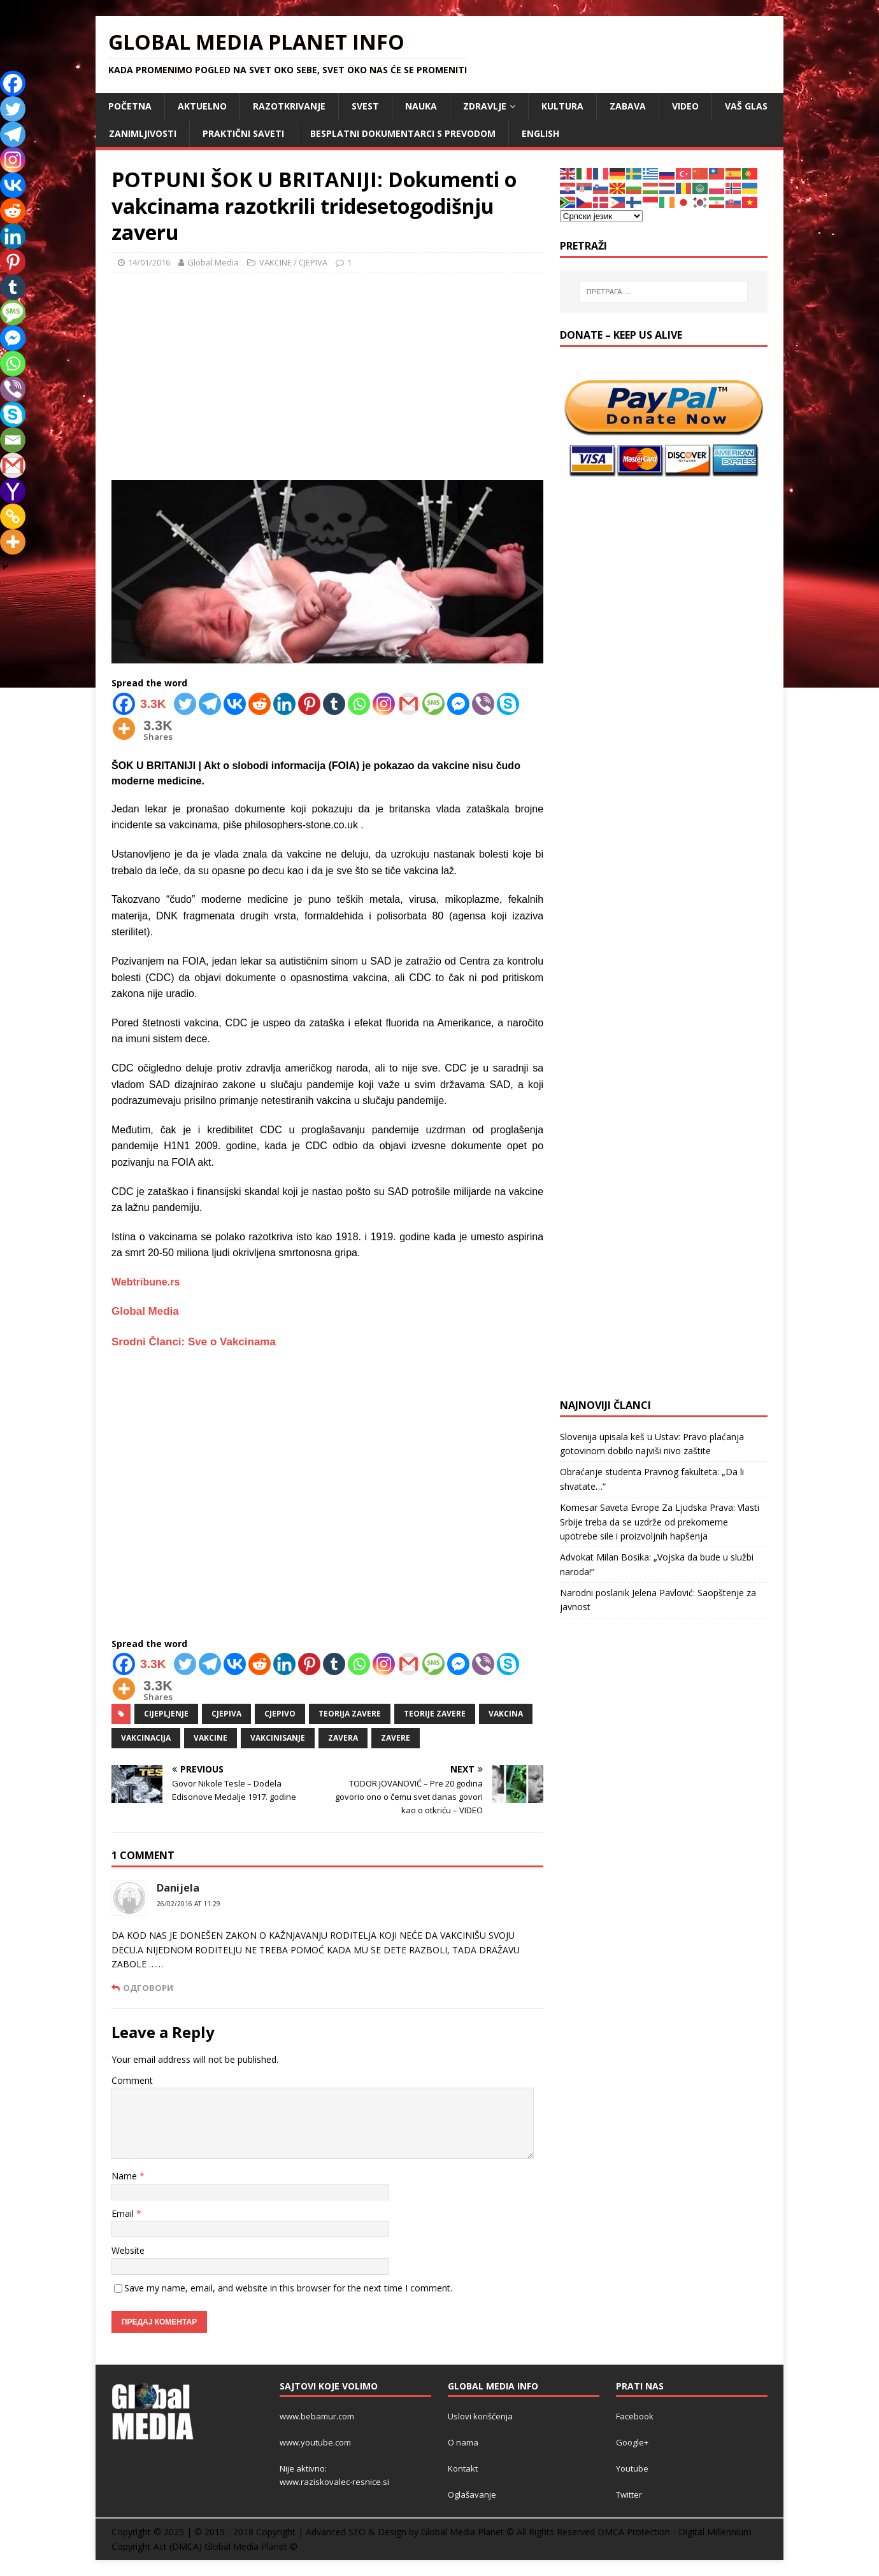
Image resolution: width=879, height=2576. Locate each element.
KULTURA (562, 106)
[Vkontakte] (235, 704)
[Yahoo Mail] (12, 491)
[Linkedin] (284, 704)
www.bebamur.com (317, 2416)
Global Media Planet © (250, 2546)
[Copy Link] (12, 516)
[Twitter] (185, 704)
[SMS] (433, 704)
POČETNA (130, 106)
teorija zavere (349, 1713)
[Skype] (508, 704)
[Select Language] (601, 216)
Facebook (635, 2416)
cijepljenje (166, 1713)
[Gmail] (408, 704)
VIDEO (685, 106)
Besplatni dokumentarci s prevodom (403, 133)
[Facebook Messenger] (458, 704)
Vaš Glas (746, 106)
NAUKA (421, 106)
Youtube (632, 2468)
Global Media (213, 262)
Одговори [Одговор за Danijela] (148, 1987)
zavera (343, 1737)
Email (123, 2213)
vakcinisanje (277, 1737)
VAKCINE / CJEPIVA (293, 262)
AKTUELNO (202, 106)
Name (125, 2176)
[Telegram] (210, 704)
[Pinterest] (309, 704)
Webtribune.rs (145, 1282)
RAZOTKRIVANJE (289, 106)
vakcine (210, 1737)
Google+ (632, 2442)
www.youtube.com (315, 2442)
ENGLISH (540, 133)
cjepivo (280, 1713)
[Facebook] (142, 704)
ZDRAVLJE (484, 106)
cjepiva (226, 1713)
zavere (395, 1737)
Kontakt (463, 2468)
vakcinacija (146, 1737)
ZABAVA (628, 106)
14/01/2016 (149, 262)
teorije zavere (435, 1713)
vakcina (506, 1713)
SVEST (365, 106)
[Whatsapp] (359, 704)
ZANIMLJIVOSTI (142, 133)
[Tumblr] (334, 704)
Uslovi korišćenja (480, 2416)
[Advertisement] (327, 375)
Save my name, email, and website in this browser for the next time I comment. (288, 2288)
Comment (132, 2080)
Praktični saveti (243, 133)
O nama (463, 2442)
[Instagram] (384, 704)
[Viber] (483, 704)
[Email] (12, 440)
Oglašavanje (472, 2494)
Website (128, 2250)
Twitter (629, 2494)
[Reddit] (259, 704)
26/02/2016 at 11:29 (188, 1903)
